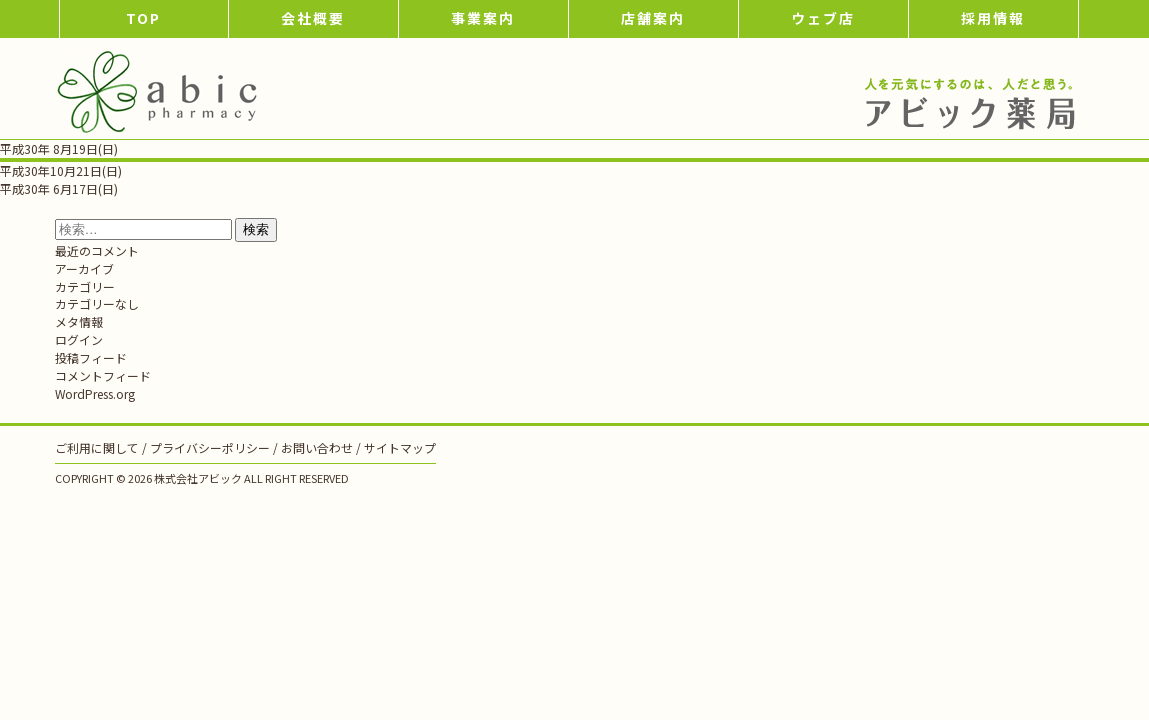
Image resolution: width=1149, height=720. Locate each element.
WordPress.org (95, 393)
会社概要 (313, 18)
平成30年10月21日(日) (61, 170)
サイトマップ (400, 447)
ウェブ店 (823, 18)
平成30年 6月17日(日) (59, 188)
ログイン (79, 339)
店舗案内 (653, 18)
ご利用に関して (97, 447)
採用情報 (993, 18)
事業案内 (483, 18)
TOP (143, 18)
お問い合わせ (317, 447)
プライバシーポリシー (210, 447)
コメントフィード (103, 375)
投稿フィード (91, 357)
